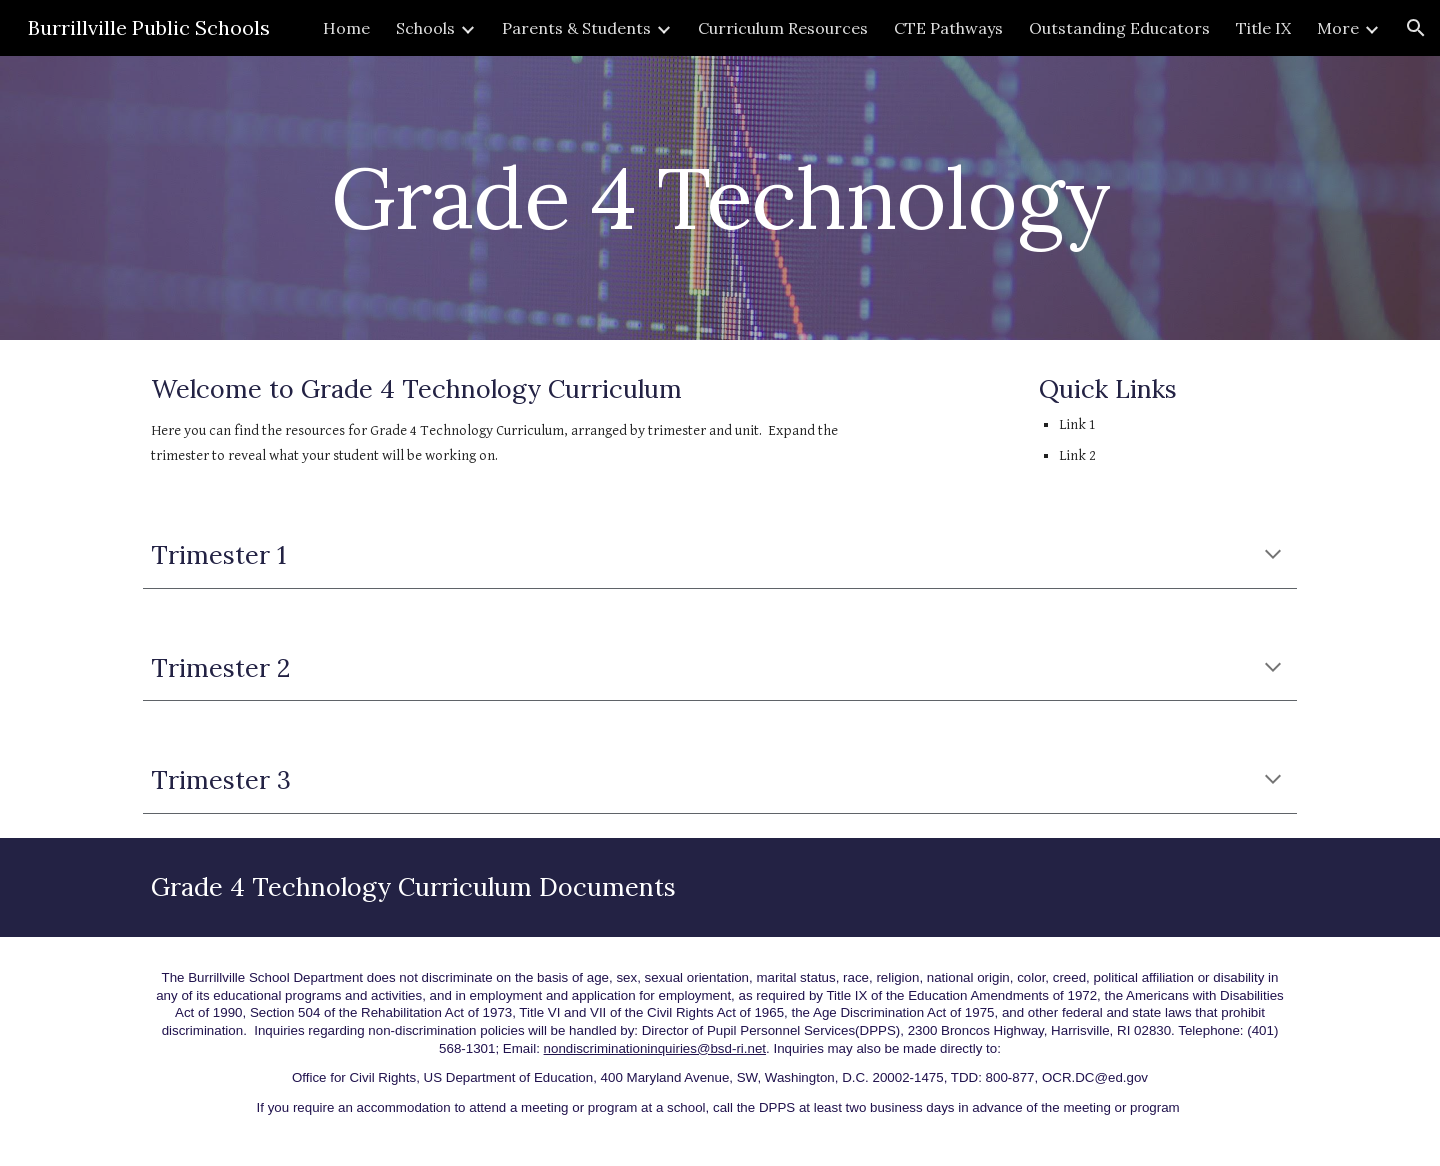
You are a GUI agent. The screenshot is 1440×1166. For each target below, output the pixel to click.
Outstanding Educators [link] (1119, 28)
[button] (1416, 28)
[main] (720, 197)
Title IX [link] (1263, 28)
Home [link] (346, 28)
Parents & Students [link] (576, 28)
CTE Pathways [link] (948, 28)
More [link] (1338, 28)
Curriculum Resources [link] (783, 28)
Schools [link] (425, 28)
